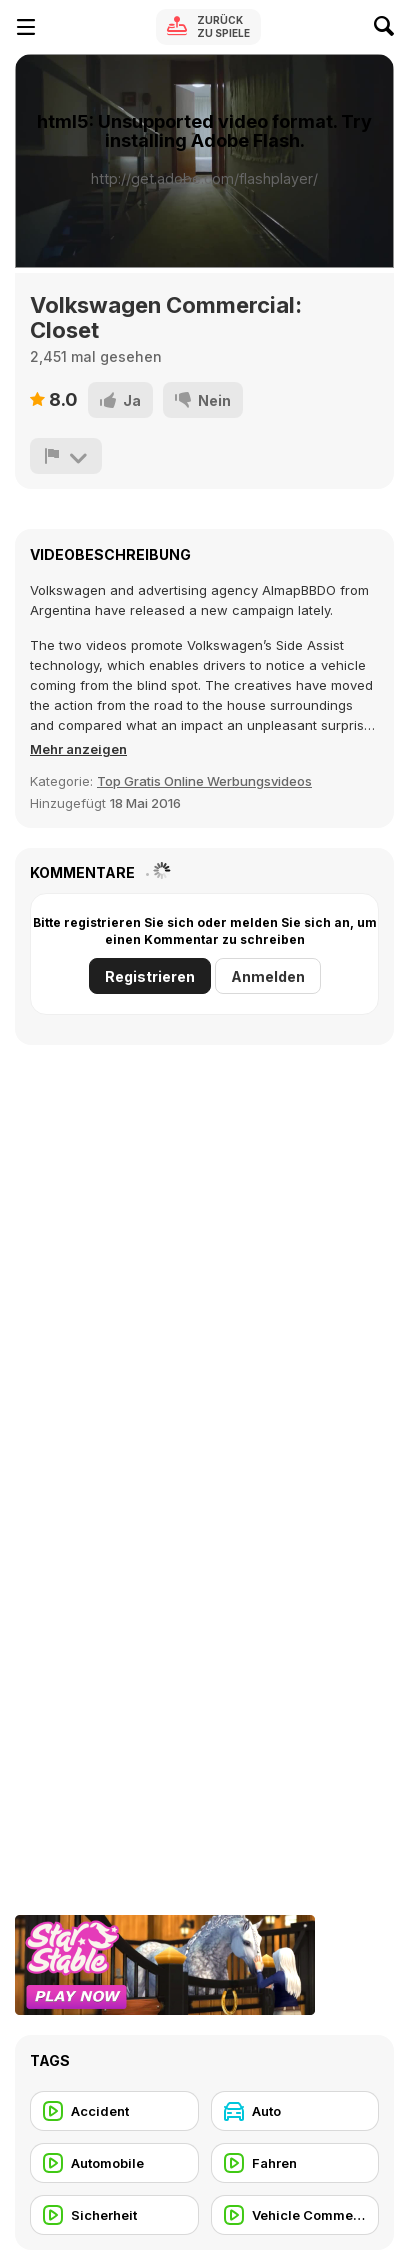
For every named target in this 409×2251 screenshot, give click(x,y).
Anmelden (268, 976)
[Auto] (295, 2111)
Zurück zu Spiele (223, 26)
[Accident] (114, 2111)
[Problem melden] (66, 456)
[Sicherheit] (114, 2215)
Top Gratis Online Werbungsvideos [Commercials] (204, 781)
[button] (78, 749)
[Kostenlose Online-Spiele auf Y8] (96, 27)
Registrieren (150, 976)
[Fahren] (295, 2163)
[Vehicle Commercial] (295, 2215)
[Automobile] (114, 2163)
